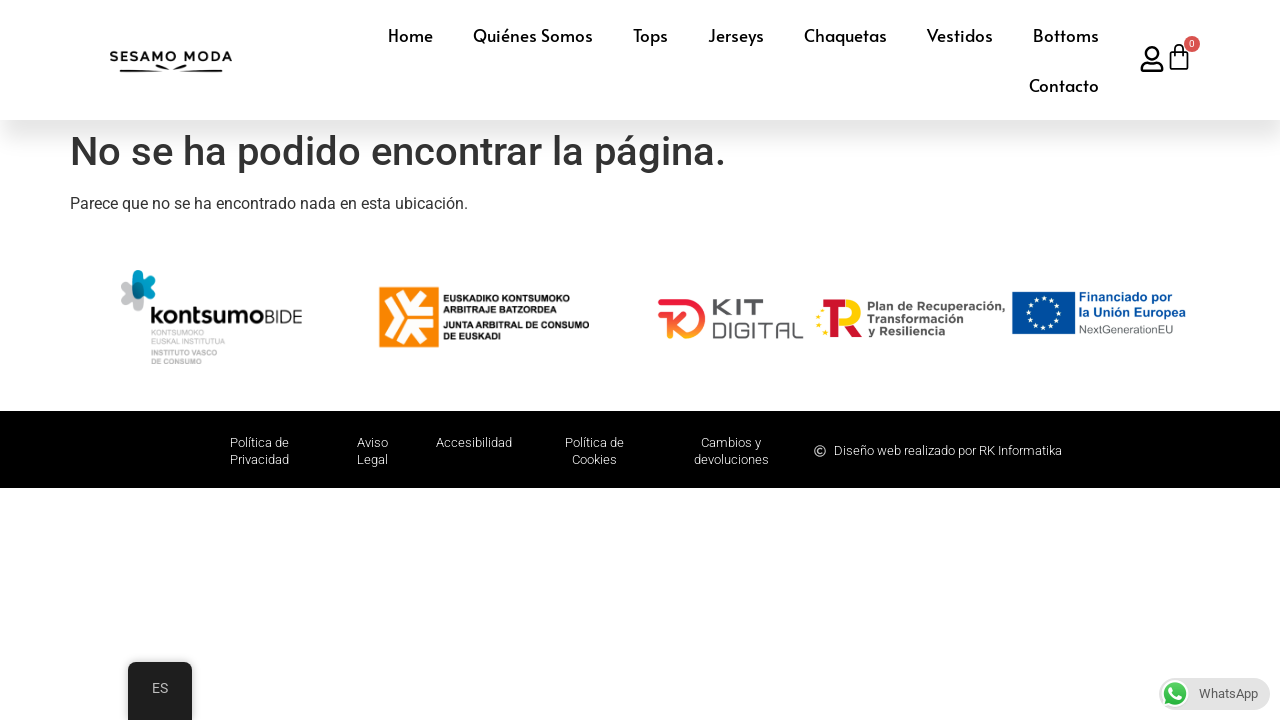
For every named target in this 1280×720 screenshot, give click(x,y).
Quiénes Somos (533, 35)
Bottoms (1066, 35)
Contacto (1064, 85)
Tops (650, 35)
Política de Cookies (594, 451)
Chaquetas (845, 35)
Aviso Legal (372, 451)
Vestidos (960, 35)
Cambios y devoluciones (731, 451)
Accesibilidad (474, 442)
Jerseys (736, 35)
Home (410, 35)
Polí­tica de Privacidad (259, 451)
